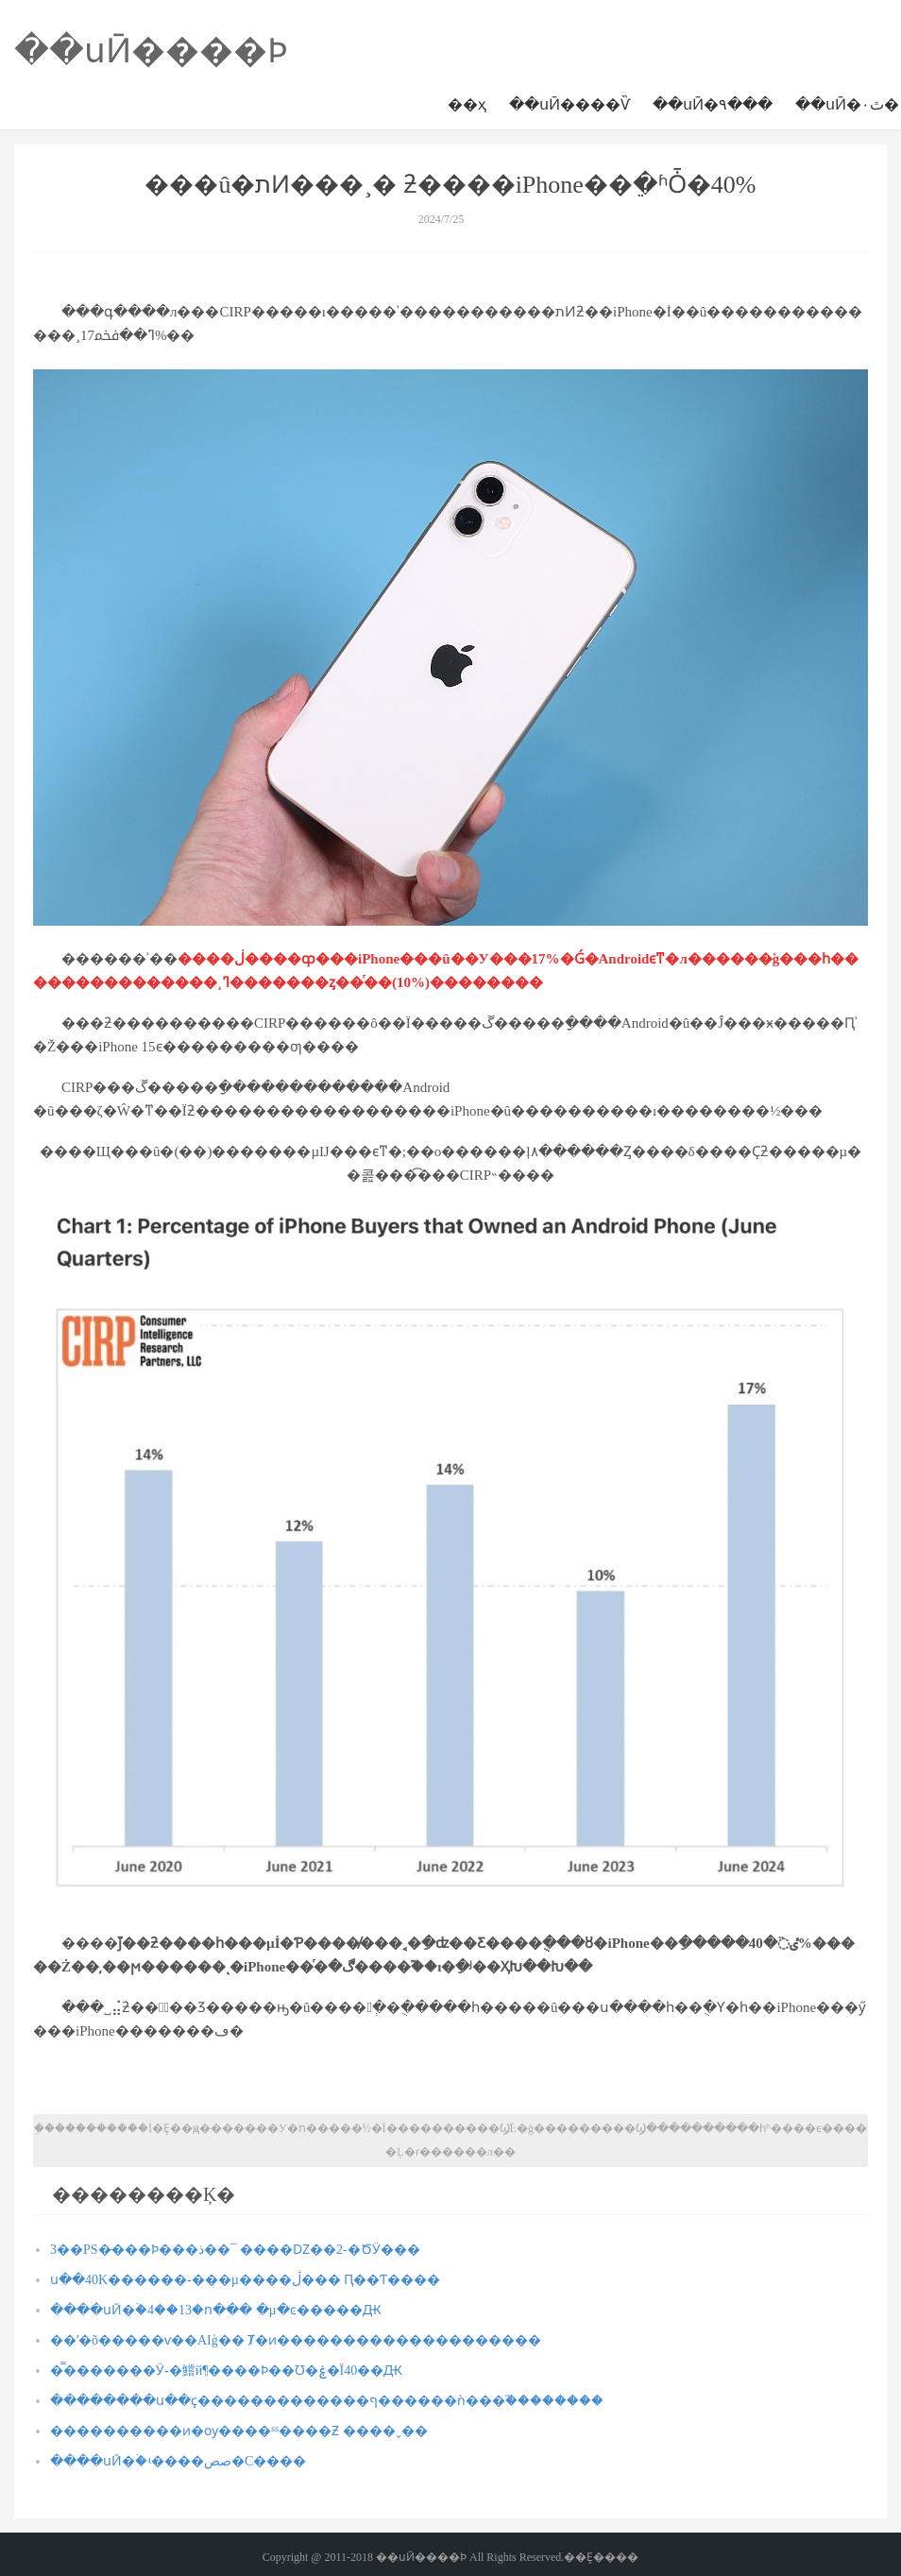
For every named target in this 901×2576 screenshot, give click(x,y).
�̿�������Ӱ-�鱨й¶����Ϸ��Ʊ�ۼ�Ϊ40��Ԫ (226, 2370)
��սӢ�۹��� (713, 104)
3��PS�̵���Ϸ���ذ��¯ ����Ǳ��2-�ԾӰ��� (235, 2250)
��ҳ (467, 104)
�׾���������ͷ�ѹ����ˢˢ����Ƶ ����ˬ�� (239, 2431)
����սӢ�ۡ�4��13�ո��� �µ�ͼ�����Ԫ (216, 2310)
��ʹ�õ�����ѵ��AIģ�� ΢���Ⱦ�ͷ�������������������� (295, 2340)
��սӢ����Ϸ (151, 51)
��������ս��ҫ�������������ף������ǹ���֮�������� (327, 2401)
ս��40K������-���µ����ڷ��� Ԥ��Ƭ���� (245, 2280)
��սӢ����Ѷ (569, 104)
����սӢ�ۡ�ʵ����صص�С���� (178, 2461)
